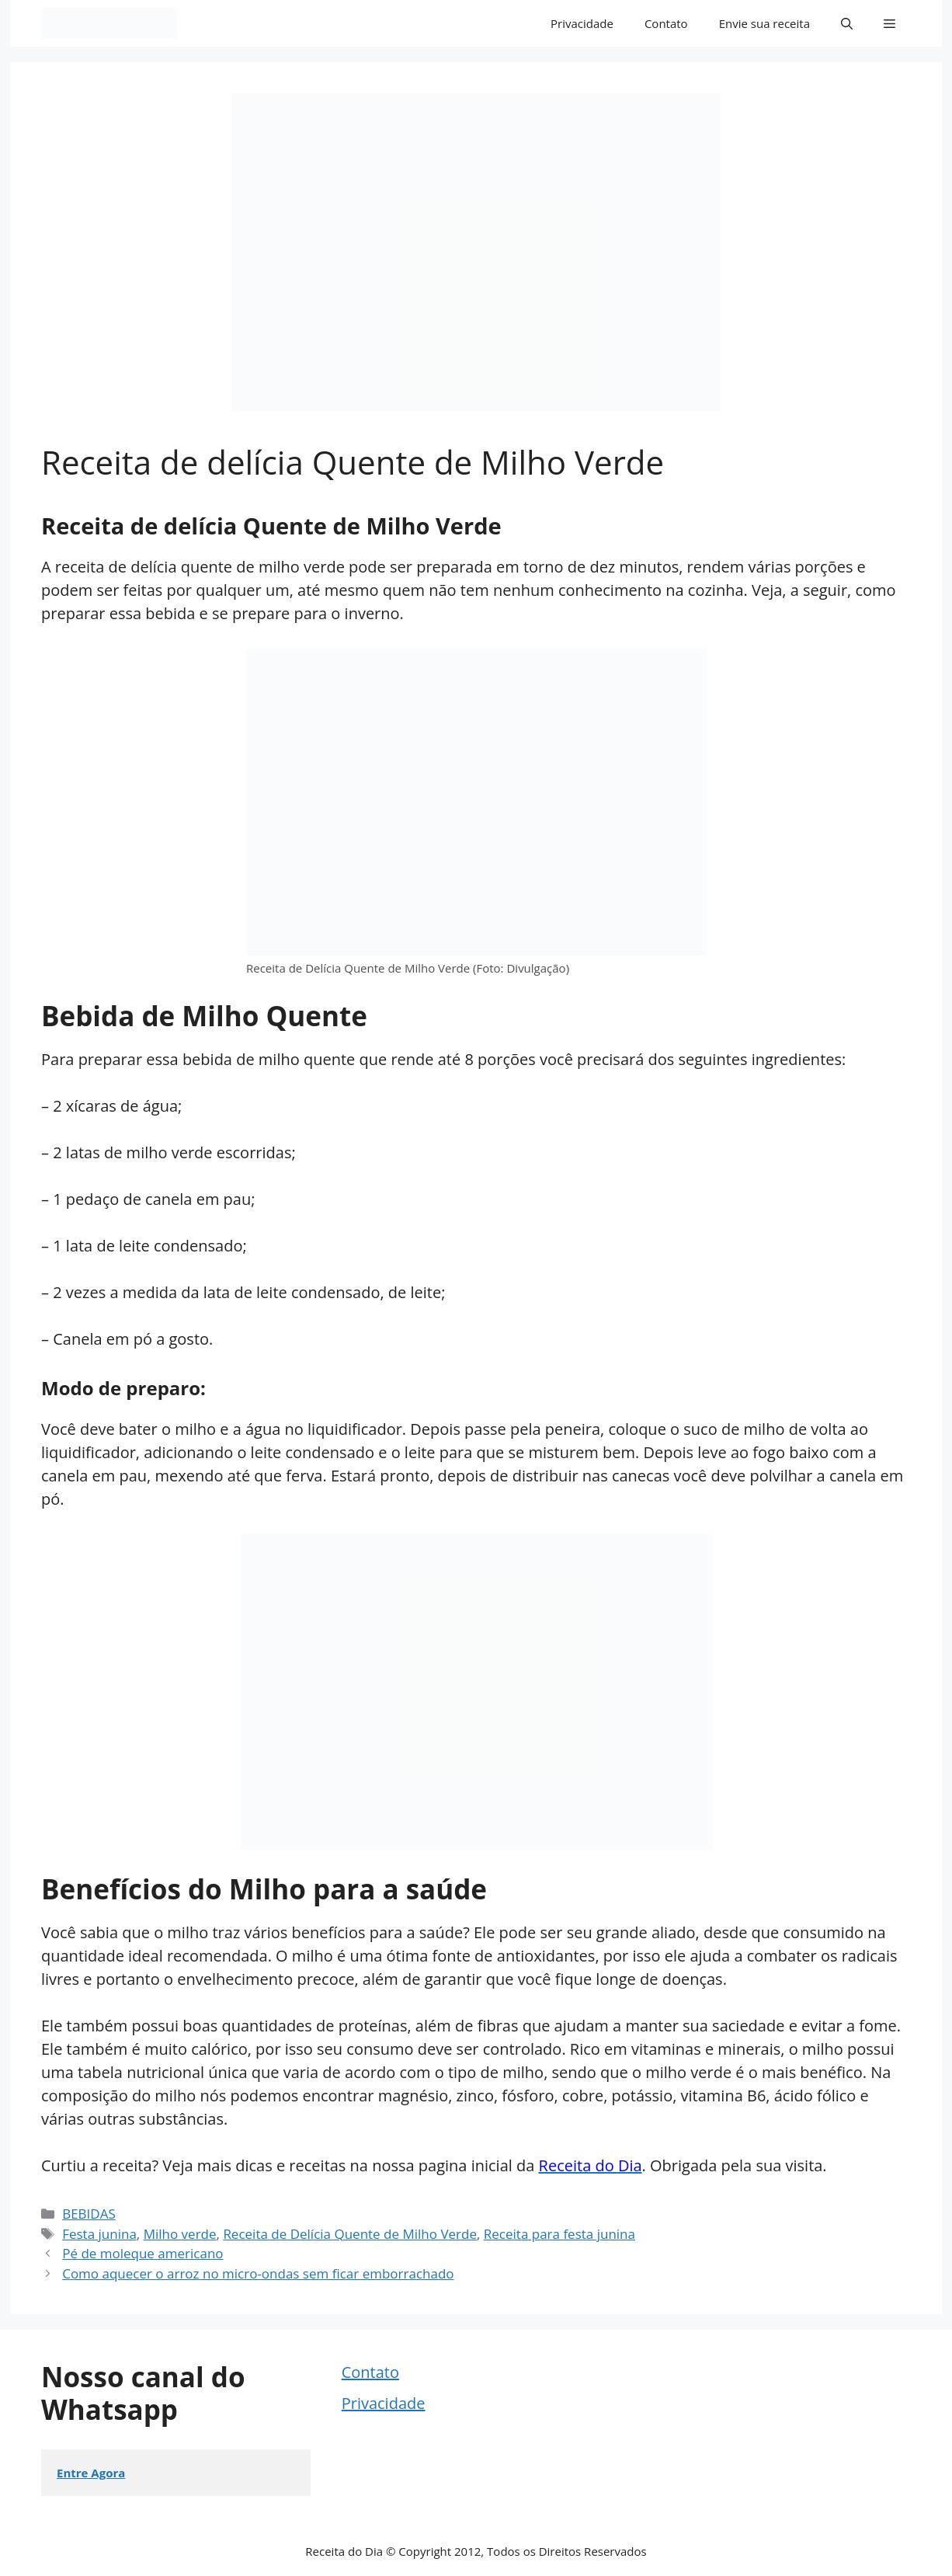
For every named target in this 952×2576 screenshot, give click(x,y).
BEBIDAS (89, 2214)
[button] (846, 23)
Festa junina (99, 2234)
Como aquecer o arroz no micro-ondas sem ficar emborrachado (257, 2273)
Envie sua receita (764, 23)
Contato (666, 23)
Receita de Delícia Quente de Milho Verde (350, 2234)
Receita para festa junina (559, 2234)
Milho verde (180, 2234)
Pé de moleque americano (142, 2253)
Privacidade (582, 23)
